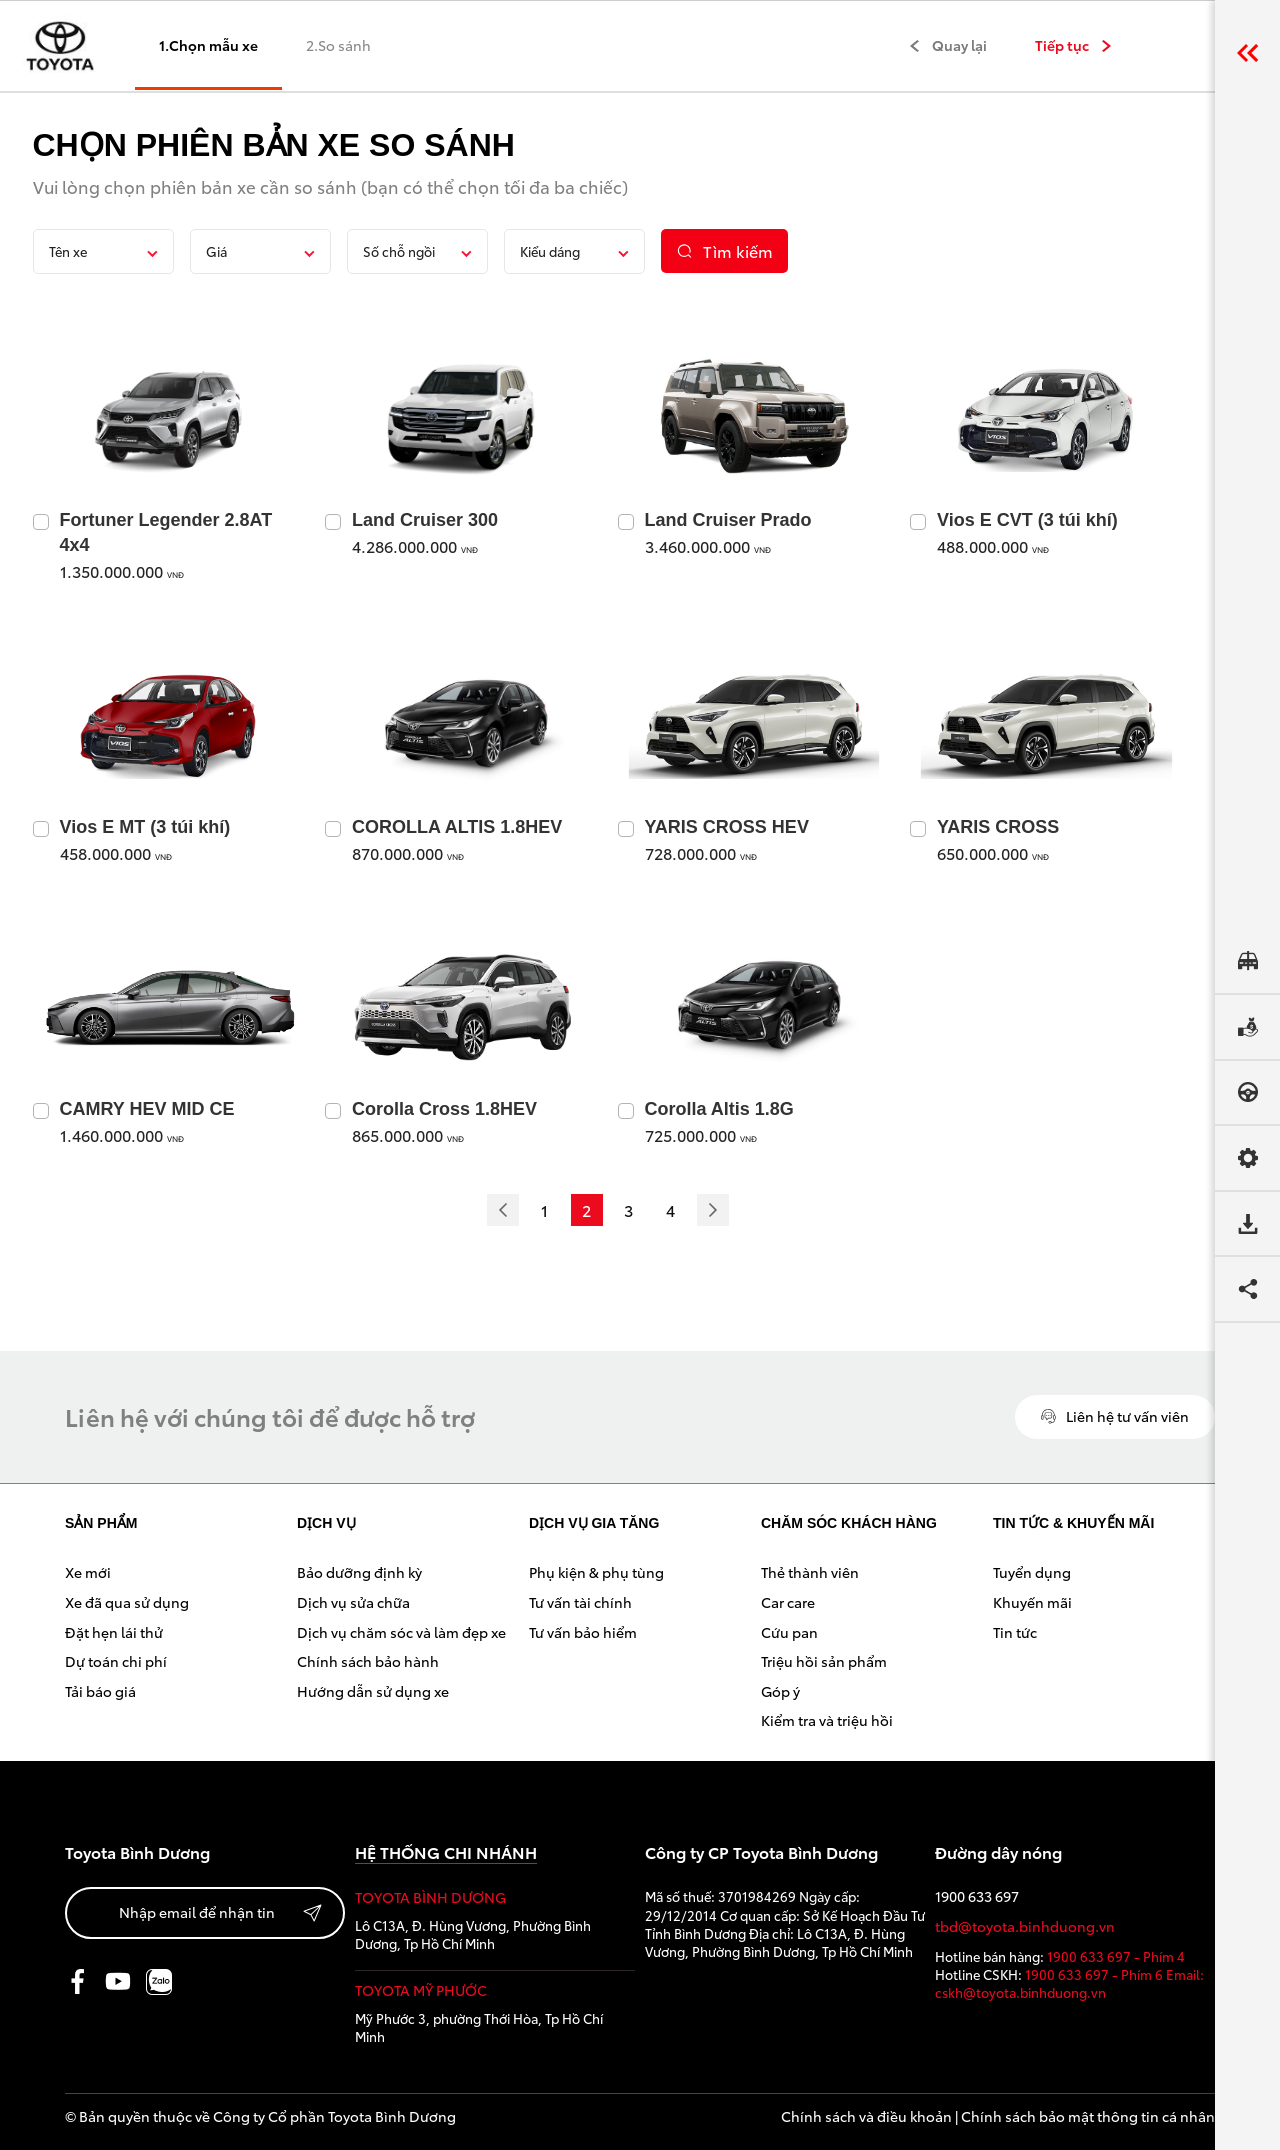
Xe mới (88, 1572)
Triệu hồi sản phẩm (824, 1661)
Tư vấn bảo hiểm (583, 1632)
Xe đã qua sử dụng (127, 1602)
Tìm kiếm (724, 250)
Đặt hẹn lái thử (114, 1632)
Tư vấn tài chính (580, 1602)
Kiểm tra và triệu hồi (827, 1720)
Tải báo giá (100, 1691)
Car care (788, 1602)
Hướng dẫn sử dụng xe (373, 1691)
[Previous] (503, 1210)
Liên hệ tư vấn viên (1115, 1416)
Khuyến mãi (1032, 1602)
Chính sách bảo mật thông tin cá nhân (1088, 2116)
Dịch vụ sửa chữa (353, 1602)
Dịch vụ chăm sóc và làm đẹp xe (401, 1632)
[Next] (713, 1210)
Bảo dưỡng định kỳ (359, 1572)
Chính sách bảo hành (368, 1661)
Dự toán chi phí (116, 1661)
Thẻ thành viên (810, 1572)
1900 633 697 (977, 1896)
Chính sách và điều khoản (866, 2116)
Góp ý (780, 1691)
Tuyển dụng (1032, 1572)
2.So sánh (338, 45)
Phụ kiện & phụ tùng (596, 1572)
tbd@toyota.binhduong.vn (1025, 1926)
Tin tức (1015, 1632)
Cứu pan (789, 1632)
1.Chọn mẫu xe (208, 45)
